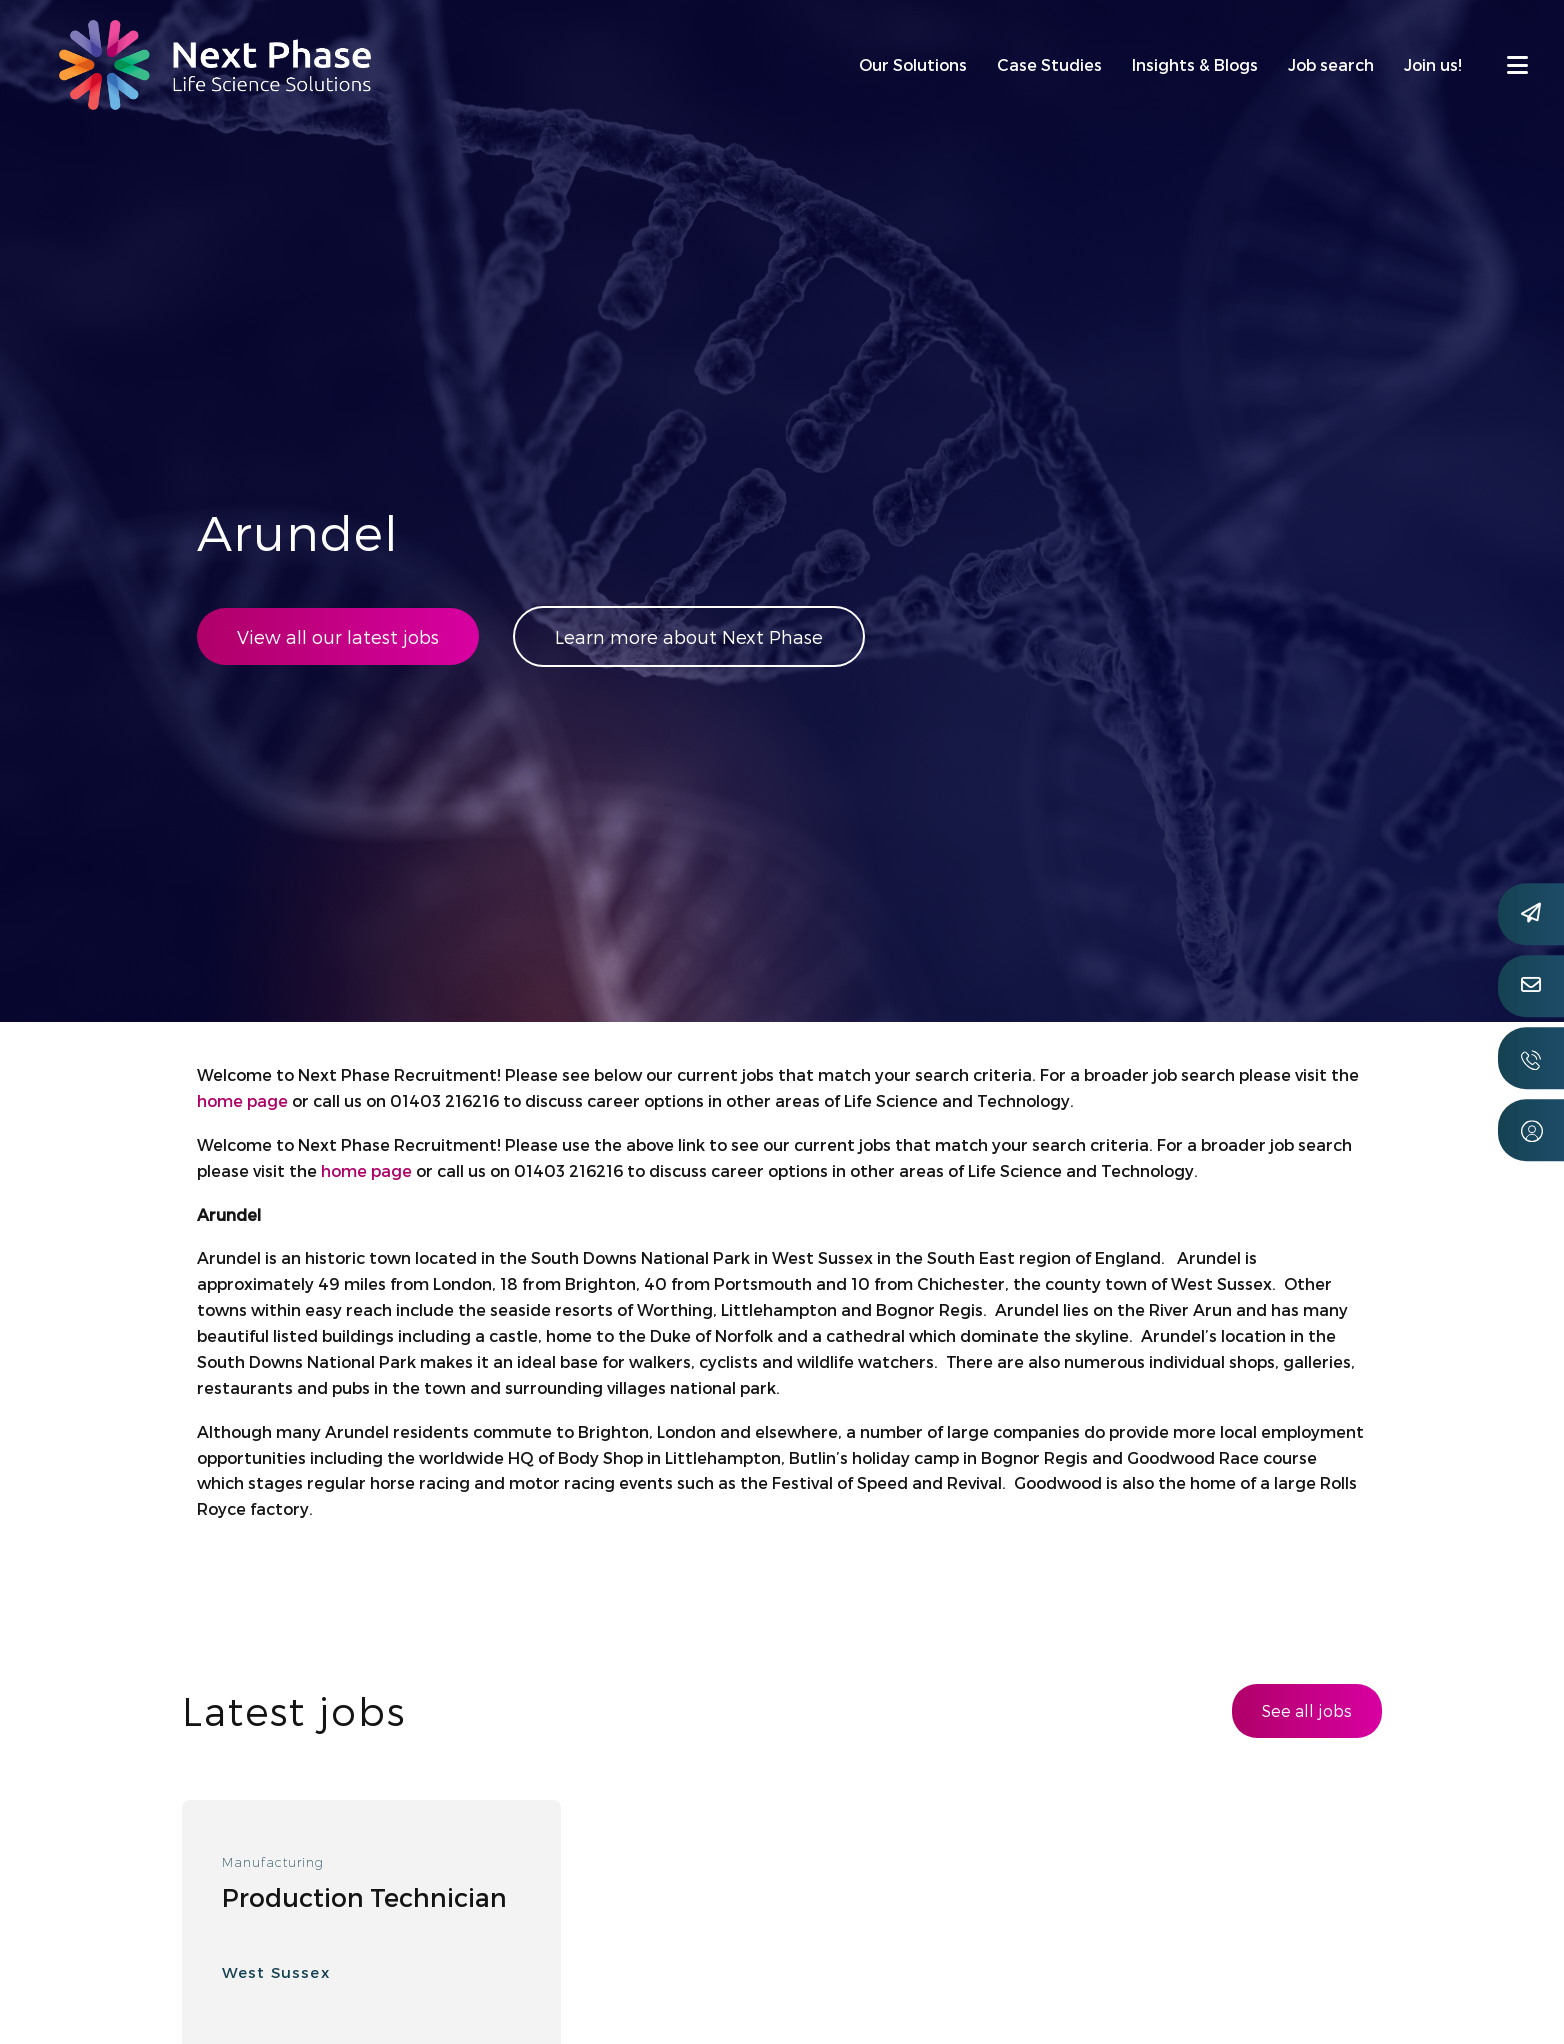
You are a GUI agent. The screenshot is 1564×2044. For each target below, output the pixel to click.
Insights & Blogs (1195, 64)
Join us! (1433, 64)
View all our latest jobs (338, 636)
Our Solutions (913, 64)
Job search (1331, 64)
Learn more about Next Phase (689, 636)
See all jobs (1307, 1710)
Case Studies (1049, 64)
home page (242, 1100)
